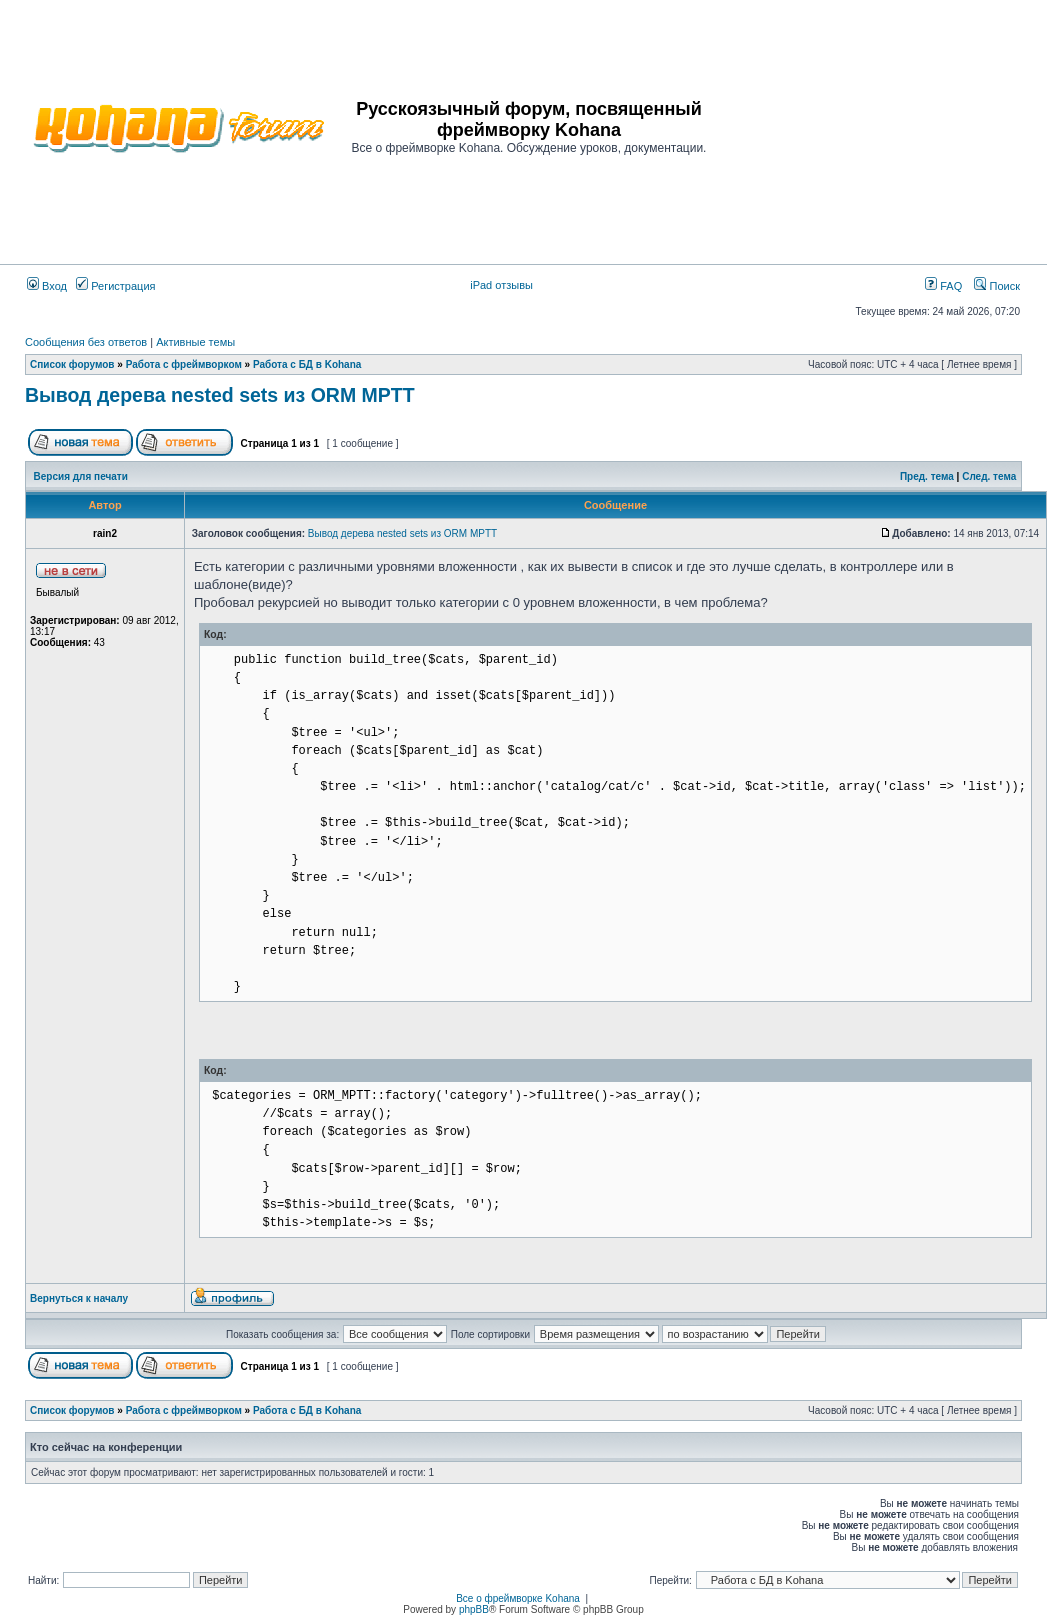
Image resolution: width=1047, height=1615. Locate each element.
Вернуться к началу (79, 1298)
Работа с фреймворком (184, 364)
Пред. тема (927, 476)
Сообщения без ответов (86, 342)
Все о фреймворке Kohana (518, 1598)
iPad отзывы (501, 285)
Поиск (997, 286)
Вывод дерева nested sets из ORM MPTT (220, 395)
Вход (47, 286)
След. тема (989, 476)
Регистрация (115, 286)
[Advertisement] (875, 127)
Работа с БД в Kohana (307, 364)
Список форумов (72, 364)
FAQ (943, 286)
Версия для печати (81, 476)
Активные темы (195, 342)
